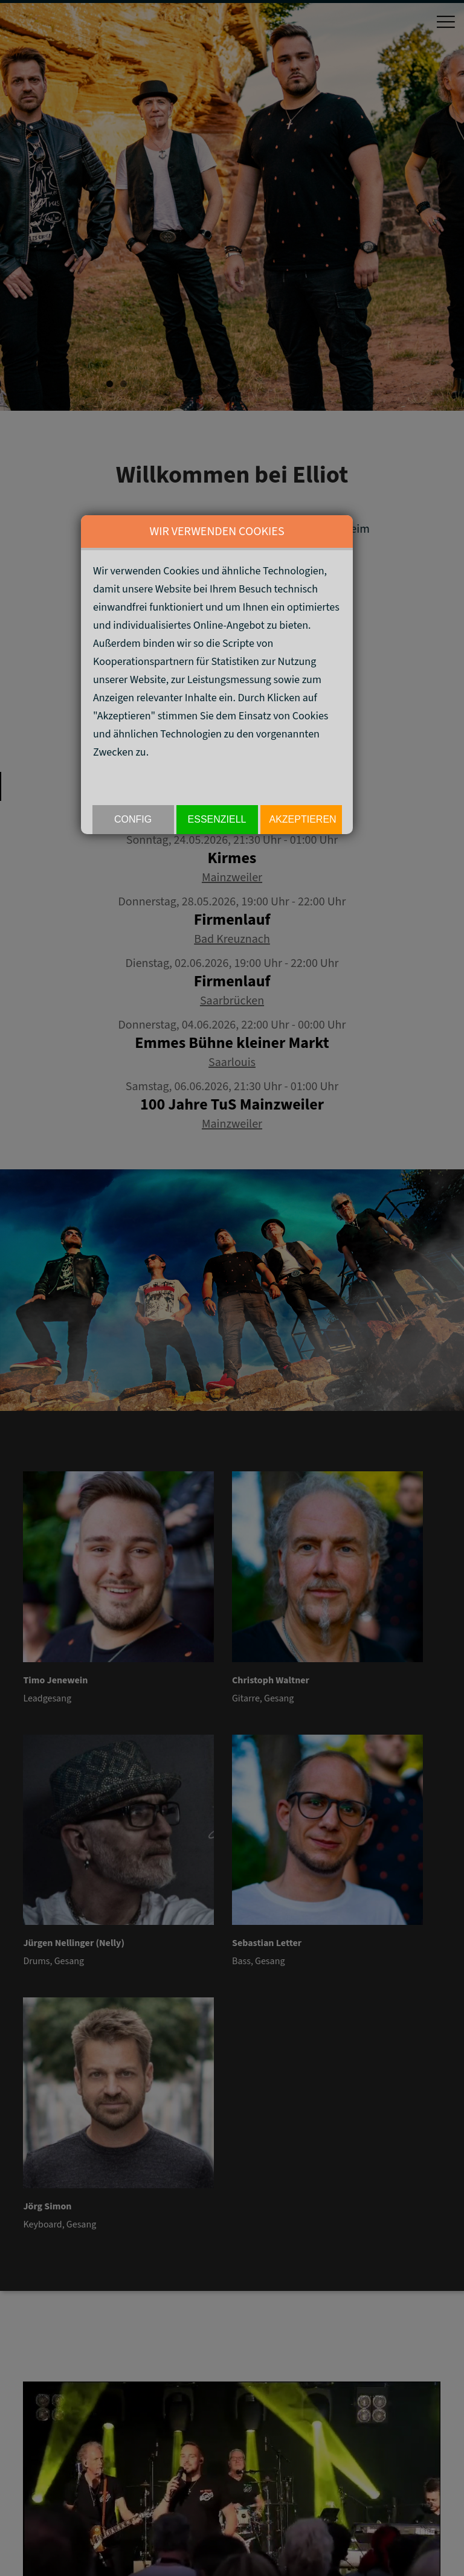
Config (133, 819)
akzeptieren (303, 819)
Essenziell (217, 819)
